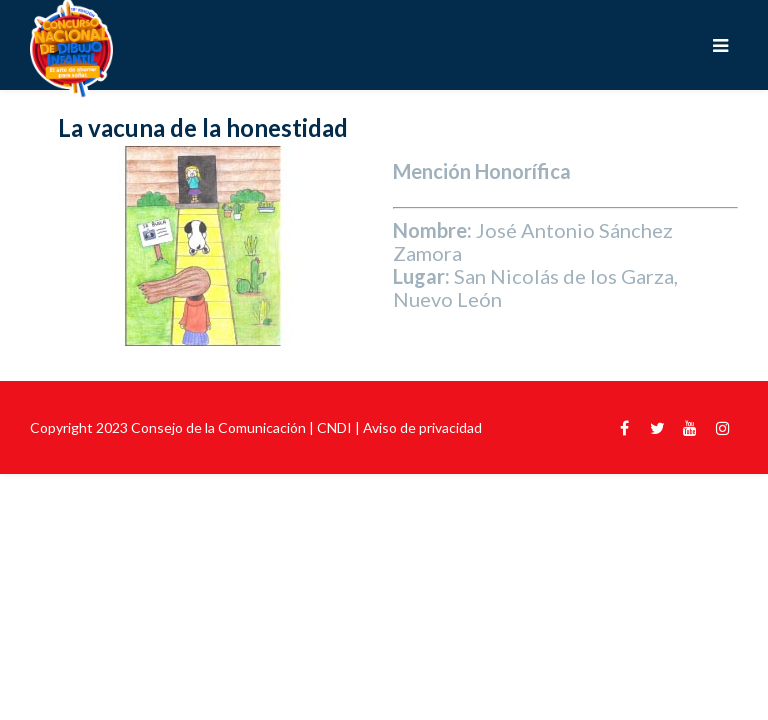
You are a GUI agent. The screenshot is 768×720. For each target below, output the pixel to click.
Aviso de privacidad (422, 427)
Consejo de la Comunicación (218, 427)
